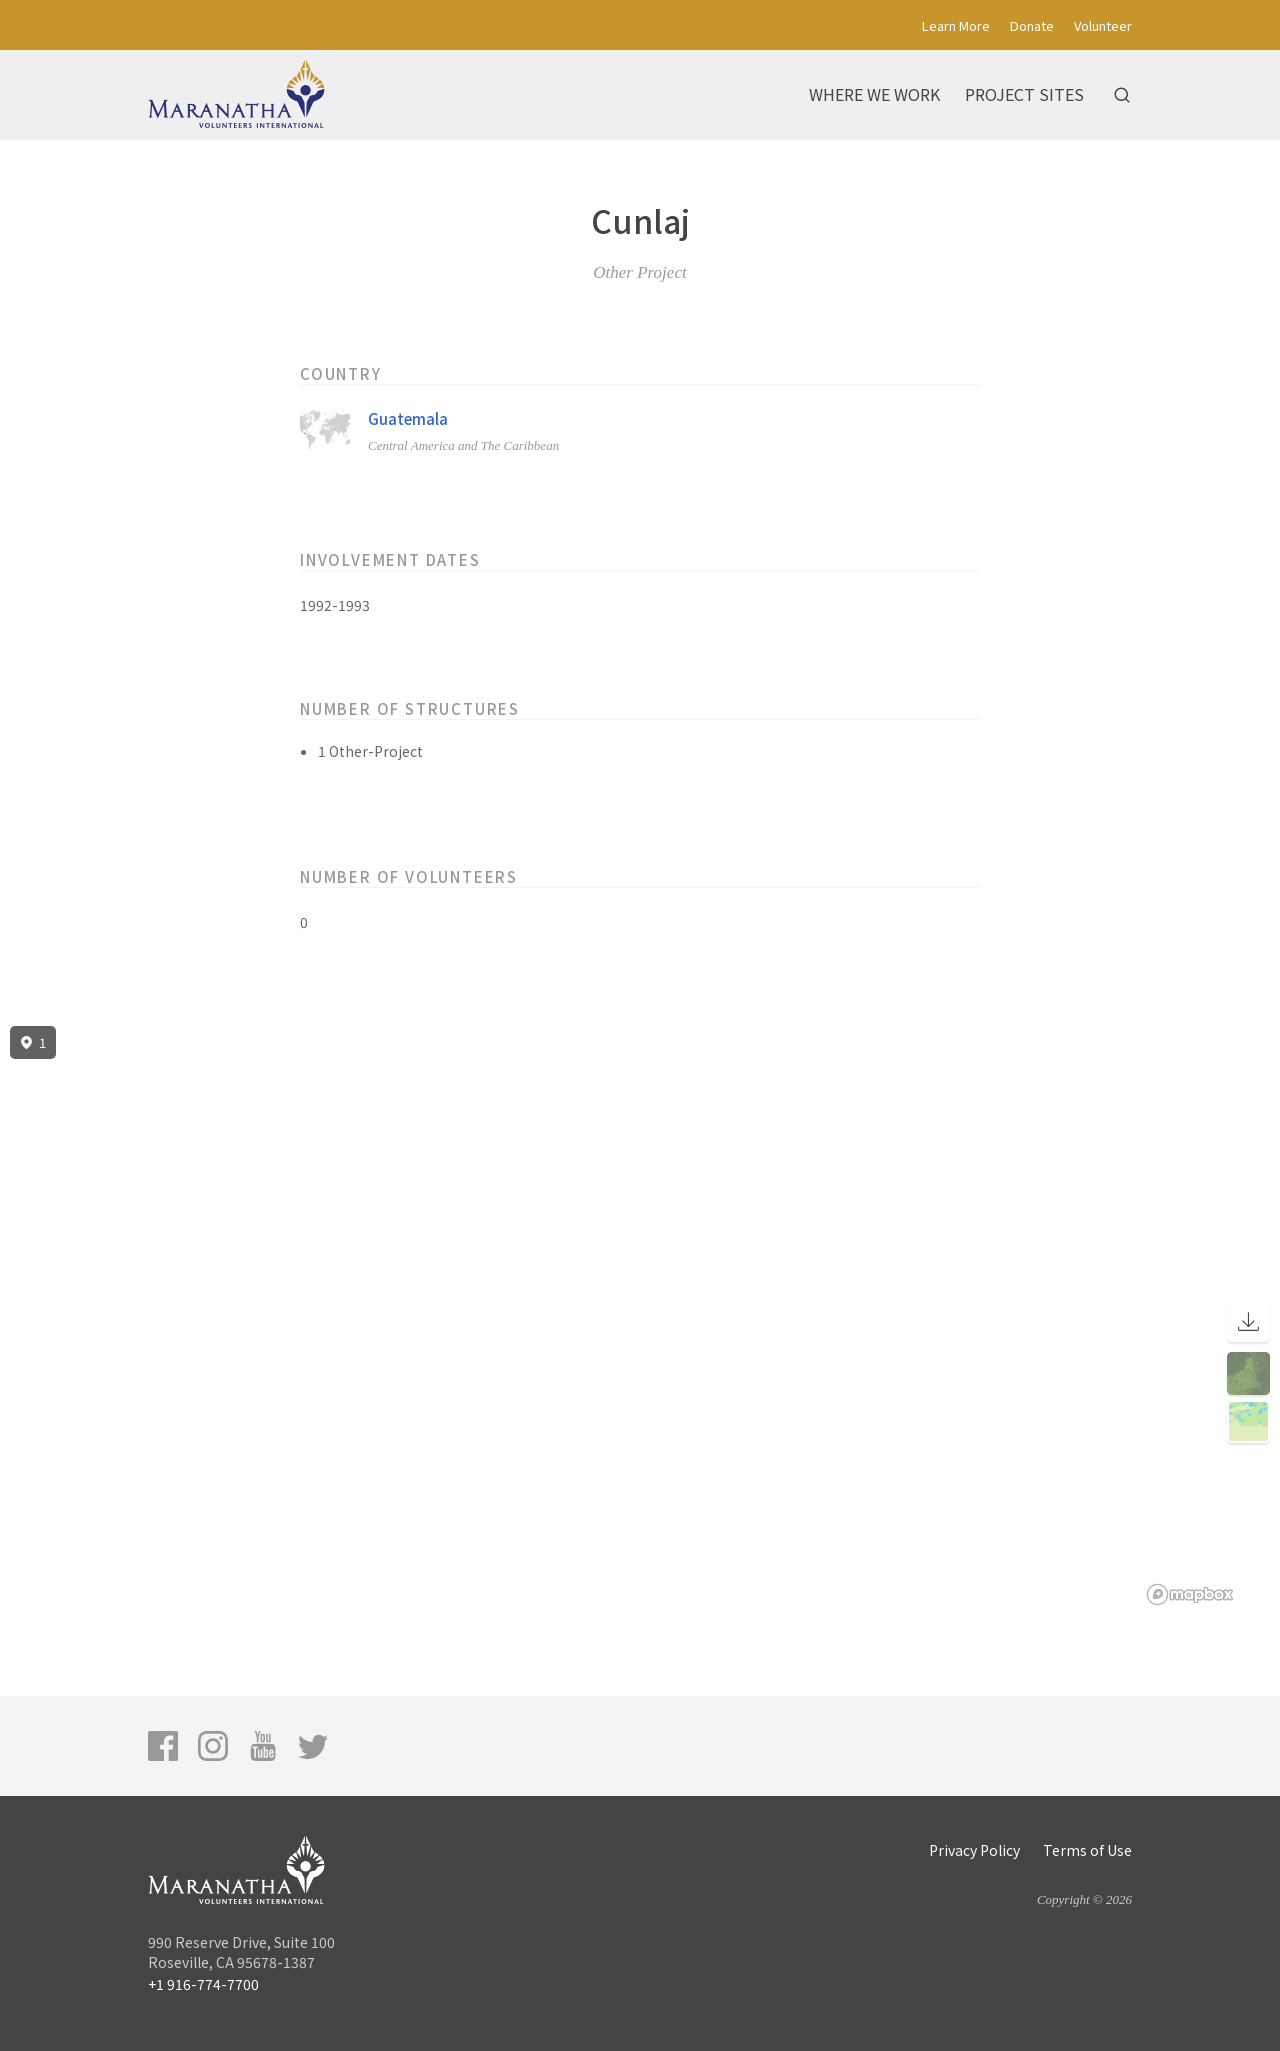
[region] (640, 1316)
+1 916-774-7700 (203, 1984)
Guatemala (408, 418)
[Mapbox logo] (1190, 1594)
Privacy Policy (974, 1850)
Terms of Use (1087, 1850)
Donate (1032, 25)
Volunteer (1103, 25)
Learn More (956, 25)
